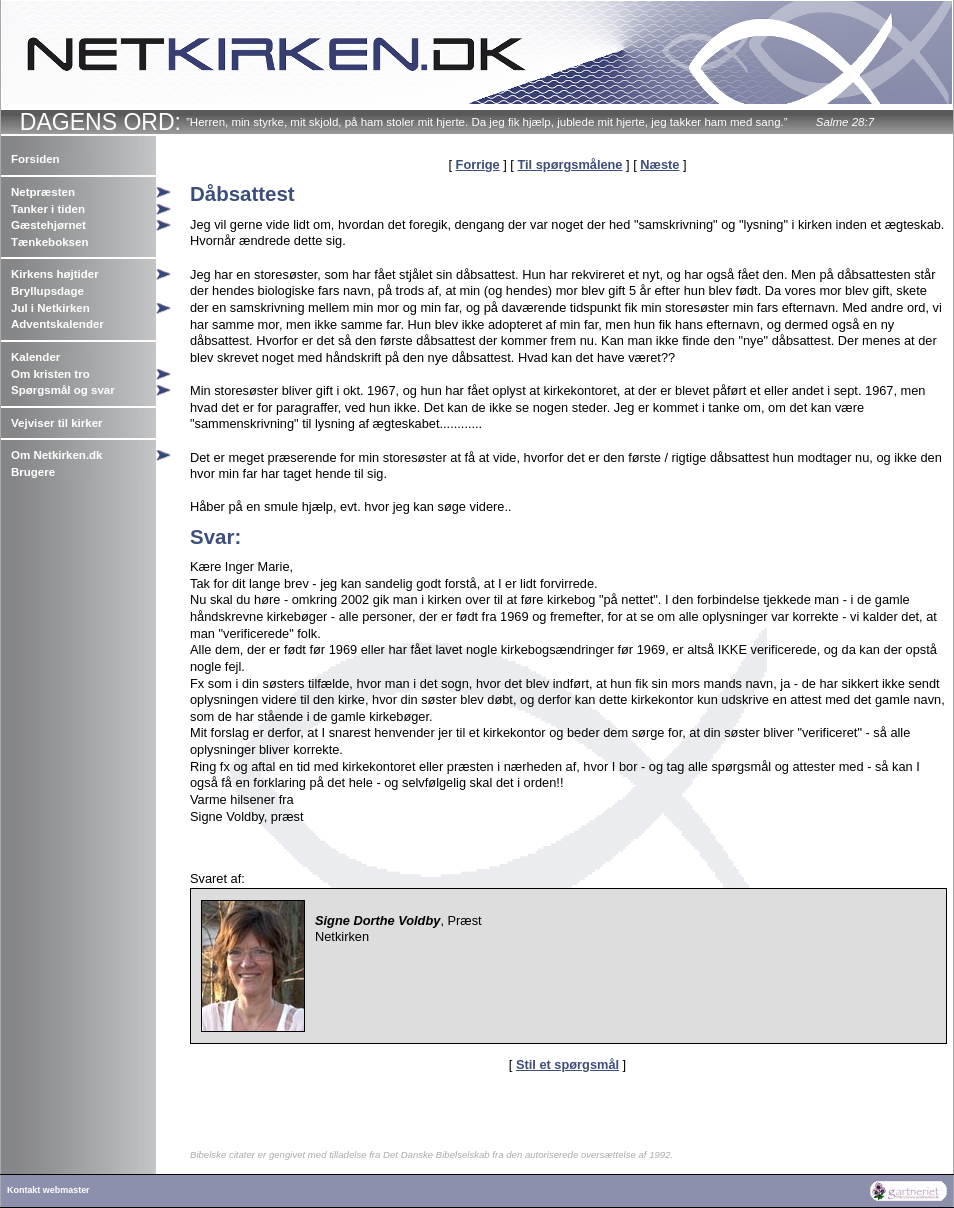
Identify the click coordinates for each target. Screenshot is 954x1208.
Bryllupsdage (47, 291)
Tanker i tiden (48, 209)
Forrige (478, 164)
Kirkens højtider (55, 274)
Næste (659, 164)
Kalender (35, 357)
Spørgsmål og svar (63, 390)
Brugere (33, 472)
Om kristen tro (50, 374)
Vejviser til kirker (57, 423)
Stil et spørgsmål (567, 1064)
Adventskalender (57, 324)
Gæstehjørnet (48, 225)
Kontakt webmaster (48, 1190)
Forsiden (35, 159)
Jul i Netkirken (50, 308)
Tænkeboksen (49, 242)
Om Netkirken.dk (57, 455)
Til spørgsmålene (569, 164)
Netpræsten (43, 192)
